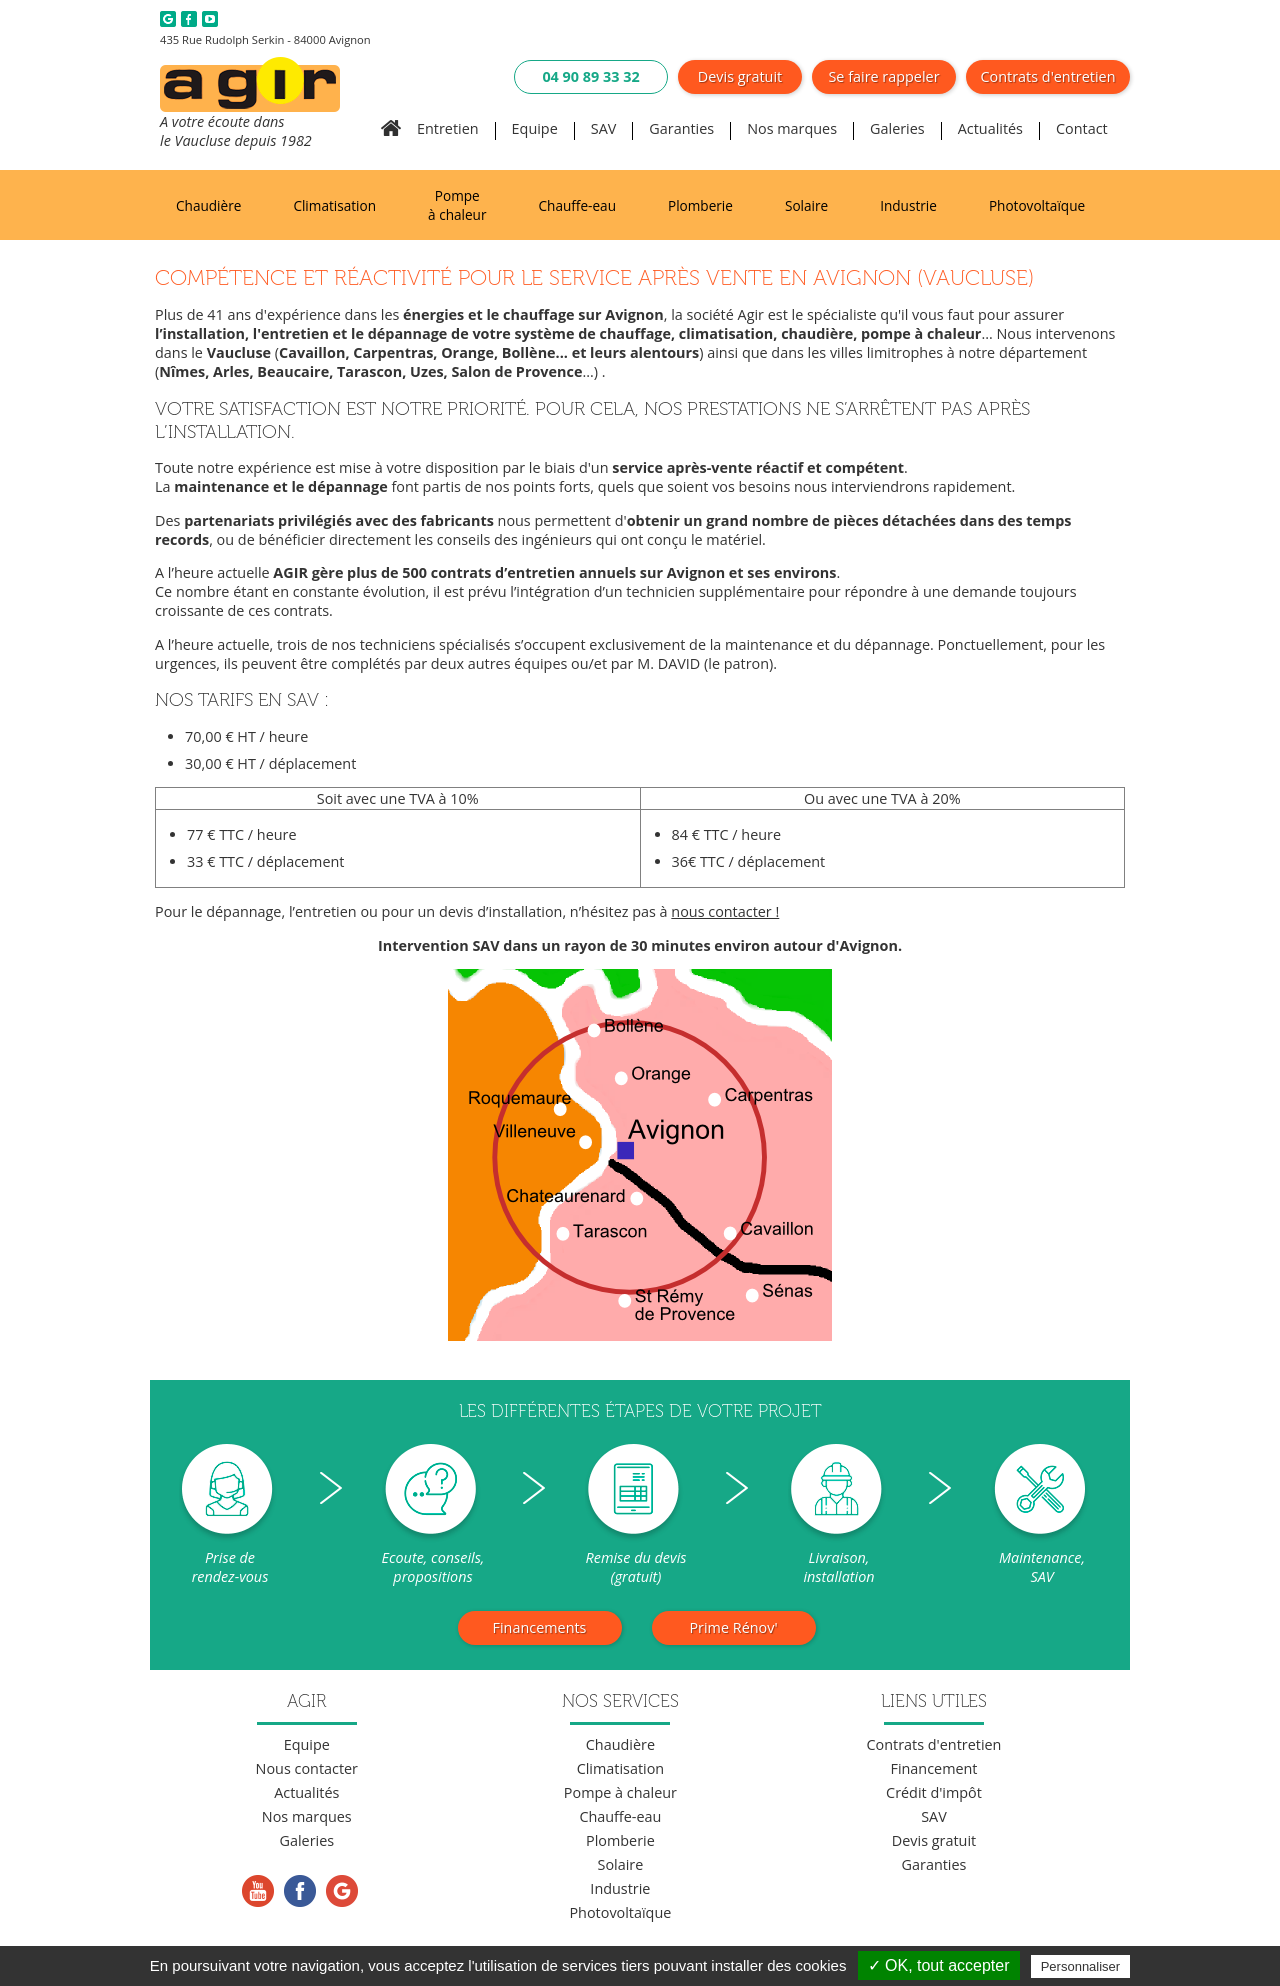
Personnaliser (1081, 1966)
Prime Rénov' (733, 1627)
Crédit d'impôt (934, 1792)
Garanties (681, 128)
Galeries (897, 128)
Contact (1082, 128)
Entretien (448, 128)
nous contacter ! (725, 911)
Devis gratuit (740, 76)
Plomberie (700, 205)
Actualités (990, 128)
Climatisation (334, 205)
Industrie (908, 205)
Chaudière (208, 205)
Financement (933, 1768)
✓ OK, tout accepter (939, 1965)
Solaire (806, 205)
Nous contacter (307, 1768)
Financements (540, 1627)
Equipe (535, 128)
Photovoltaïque (1037, 205)
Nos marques (792, 128)
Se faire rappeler (883, 76)
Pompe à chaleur (457, 205)
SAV (604, 128)
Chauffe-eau (577, 205)
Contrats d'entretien (1048, 76)
